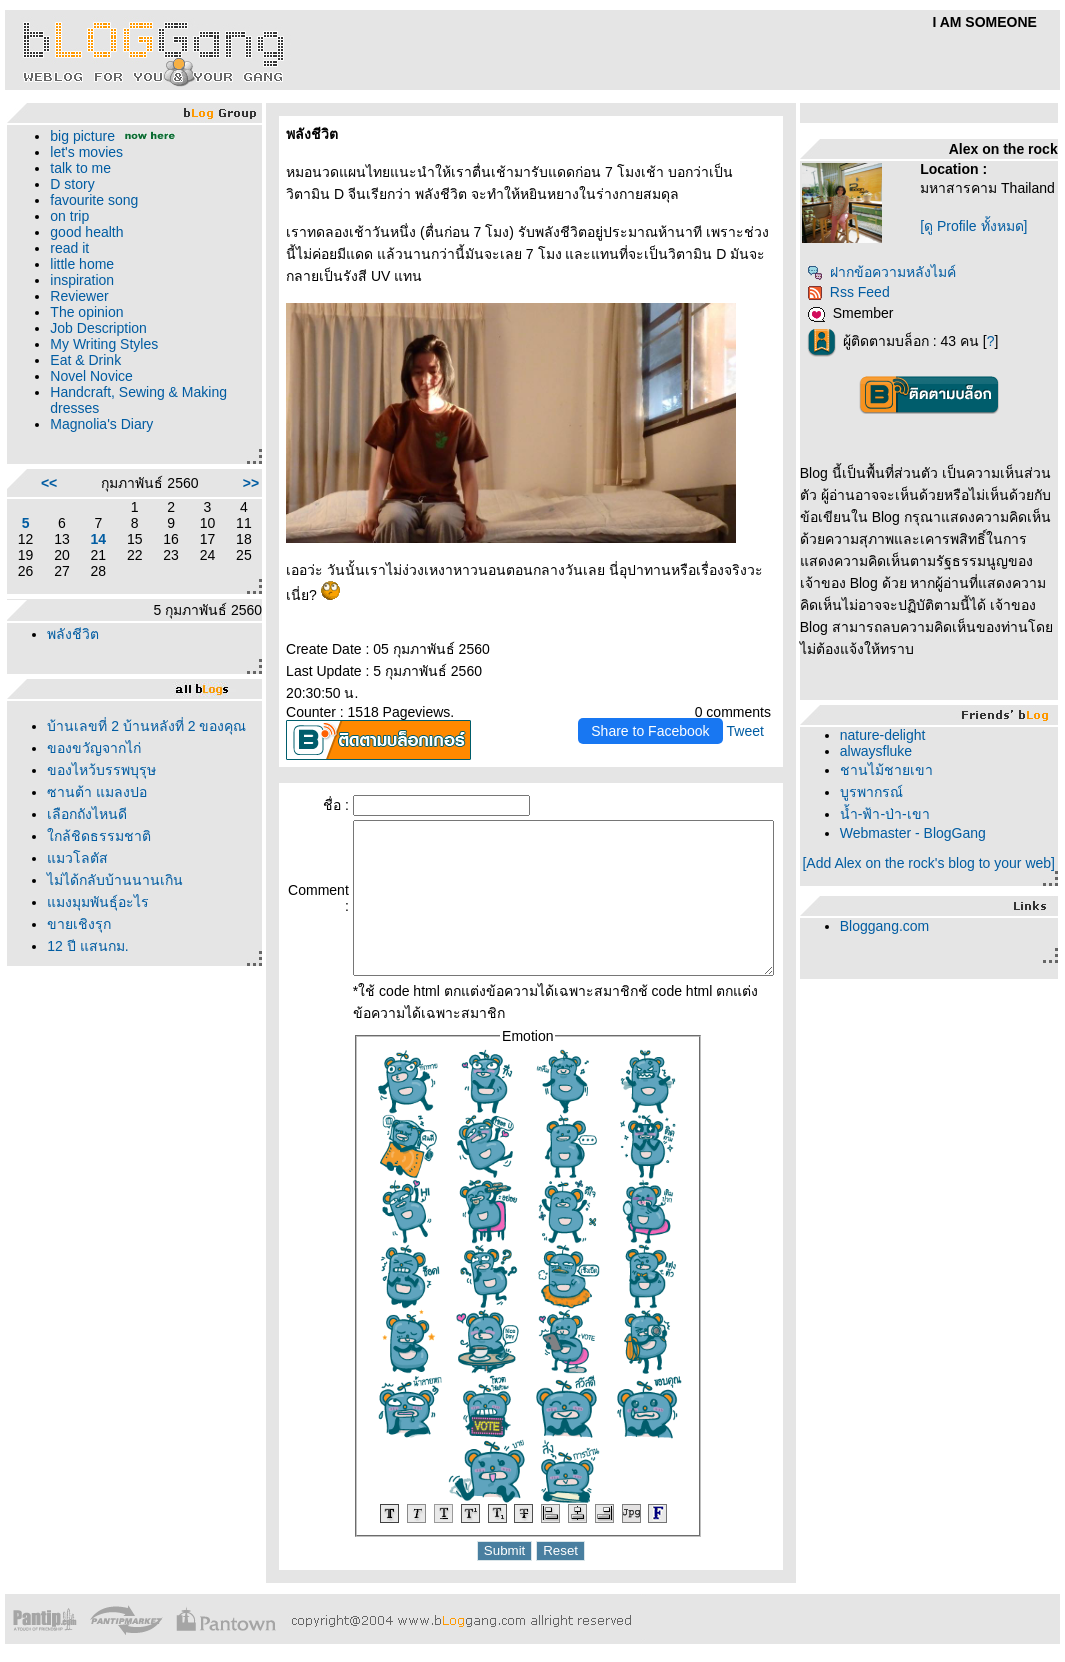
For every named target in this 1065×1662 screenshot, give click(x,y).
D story (72, 184)
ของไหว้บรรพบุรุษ (101, 792)
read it (69, 248)
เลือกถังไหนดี (87, 836)
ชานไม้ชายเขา (899, 778)
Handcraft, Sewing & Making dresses (114, 400)
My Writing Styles (104, 344)
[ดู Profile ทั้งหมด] (981, 242)
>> (214, 483)
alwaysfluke (889, 759)
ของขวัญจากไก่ (94, 770)
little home (82, 264)
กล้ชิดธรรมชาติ (99, 858)
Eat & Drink (85, 360)
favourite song (94, 200)
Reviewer (79, 296)
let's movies (86, 152)
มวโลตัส (77, 880)
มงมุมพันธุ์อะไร (98, 924)
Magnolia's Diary (101, 424)
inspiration (82, 280)
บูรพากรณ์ (884, 800)
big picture (82, 136)
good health (86, 232)
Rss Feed (861, 300)
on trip (69, 216)
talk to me (80, 168)
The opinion (86, 312)
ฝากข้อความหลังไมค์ (894, 280)
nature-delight (896, 743)
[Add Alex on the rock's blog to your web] (935, 879)
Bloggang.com (898, 950)
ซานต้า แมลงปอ (97, 814)
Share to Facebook (663, 709)
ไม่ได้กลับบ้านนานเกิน (115, 902)
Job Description (98, 328)
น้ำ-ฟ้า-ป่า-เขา (898, 822)
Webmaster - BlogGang (926, 841)
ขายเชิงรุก (79, 946)
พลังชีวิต (73, 634)
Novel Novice (91, 376)
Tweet (757, 709)
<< (44, 483)
